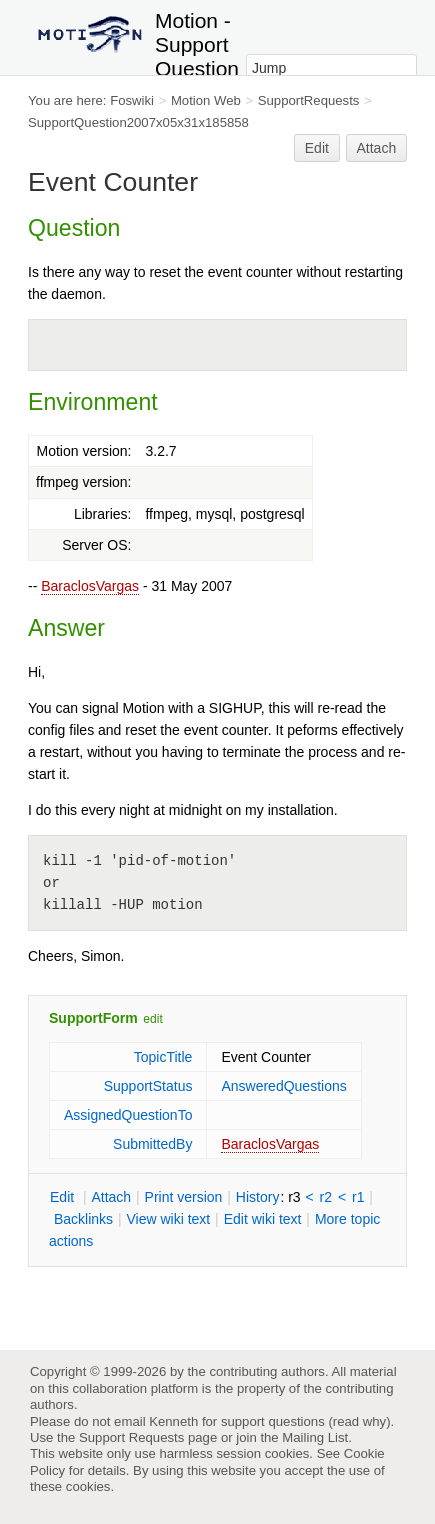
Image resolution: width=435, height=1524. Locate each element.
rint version (184, 1197)
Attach (377, 148)
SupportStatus (148, 1086)
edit (152, 1019)
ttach (111, 1197)
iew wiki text (168, 1219)
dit (64, 1197)
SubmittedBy (152, 1144)
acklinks (83, 1219)
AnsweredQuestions (283, 1086)
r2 (326, 1197)
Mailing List (315, 1437)
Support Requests (131, 1437)
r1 (358, 1197)
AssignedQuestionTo (128, 1115)
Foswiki (132, 100)
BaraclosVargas (90, 586)
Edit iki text (263, 1219)
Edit (317, 148)
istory (258, 1197)
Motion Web (206, 100)
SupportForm (93, 1018)
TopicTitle (163, 1057)
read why (359, 1421)
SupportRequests (309, 100)
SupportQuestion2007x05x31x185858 (138, 122)
